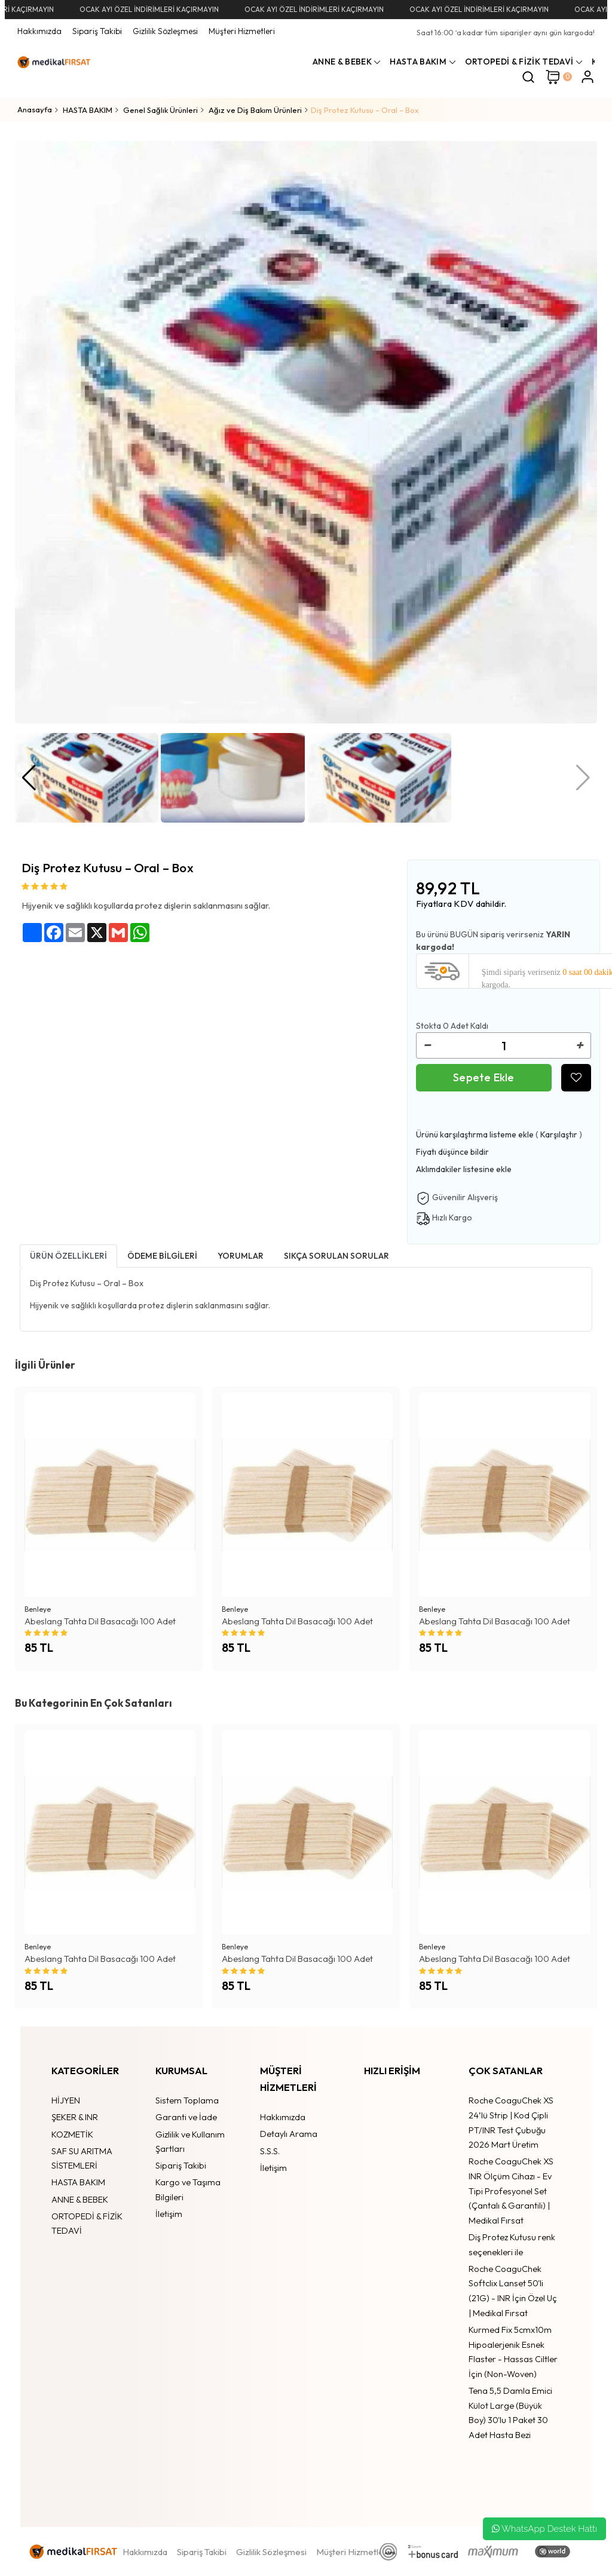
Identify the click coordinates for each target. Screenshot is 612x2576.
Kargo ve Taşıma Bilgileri (188, 2189)
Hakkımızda (39, 31)
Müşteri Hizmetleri (242, 31)
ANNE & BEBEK (79, 2199)
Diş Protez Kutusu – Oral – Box (365, 110)
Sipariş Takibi (97, 31)
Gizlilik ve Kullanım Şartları (190, 2142)
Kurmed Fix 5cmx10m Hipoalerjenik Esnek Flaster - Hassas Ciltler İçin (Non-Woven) (513, 2351)
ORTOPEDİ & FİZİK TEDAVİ (87, 2223)
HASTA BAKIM (78, 2182)
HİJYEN (65, 2100)
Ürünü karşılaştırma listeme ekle (475, 1134)
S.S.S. (270, 2151)
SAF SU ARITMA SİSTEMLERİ (81, 2158)
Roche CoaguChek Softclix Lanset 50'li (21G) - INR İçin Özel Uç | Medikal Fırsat (513, 2291)
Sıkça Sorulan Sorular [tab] (336, 1255)
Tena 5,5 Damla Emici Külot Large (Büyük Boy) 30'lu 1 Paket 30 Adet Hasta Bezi (510, 2412)
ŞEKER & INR (74, 2117)
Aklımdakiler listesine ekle (464, 1169)
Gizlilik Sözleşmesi (165, 31)
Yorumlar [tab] (241, 1255)
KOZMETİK (72, 2134)
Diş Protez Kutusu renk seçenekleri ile (512, 2244)
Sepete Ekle (483, 1077)
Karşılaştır (558, 1134)
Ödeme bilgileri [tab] (162, 1255)
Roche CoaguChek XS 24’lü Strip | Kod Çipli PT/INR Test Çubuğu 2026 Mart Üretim (511, 2122)
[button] (29, 778)
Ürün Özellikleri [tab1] (68, 1255)
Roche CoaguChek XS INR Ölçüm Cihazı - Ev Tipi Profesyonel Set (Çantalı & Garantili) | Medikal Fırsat (511, 2190)
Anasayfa (34, 109)
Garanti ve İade (186, 2117)
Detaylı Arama (288, 2133)
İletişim (168, 2213)
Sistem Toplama (187, 2100)
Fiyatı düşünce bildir (452, 1151)
